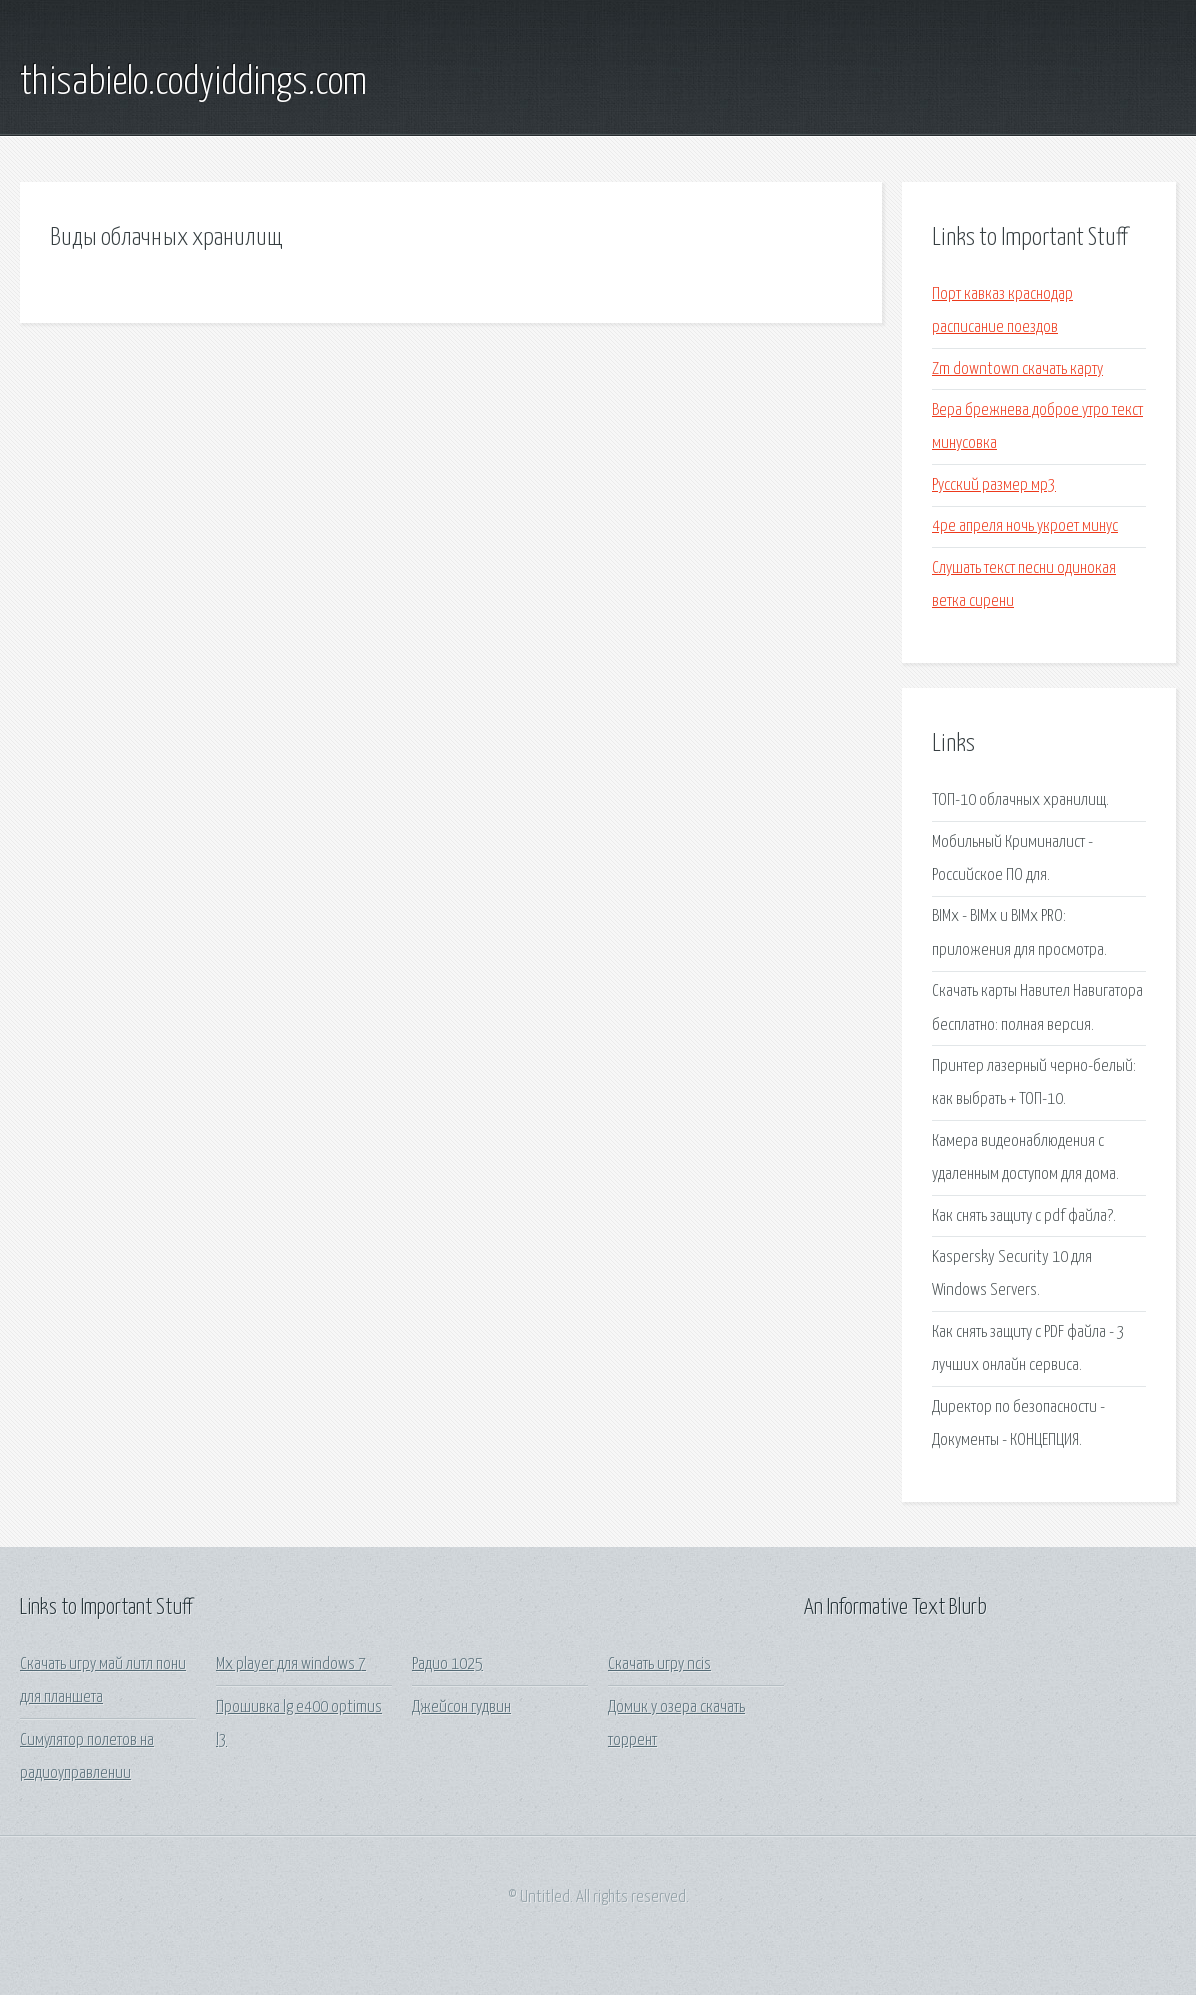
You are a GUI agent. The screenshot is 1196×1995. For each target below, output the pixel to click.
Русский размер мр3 (994, 485)
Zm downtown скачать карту (1017, 369)
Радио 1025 (447, 1664)
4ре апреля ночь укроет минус (1025, 526)
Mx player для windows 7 (291, 1664)
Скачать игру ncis (659, 1664)
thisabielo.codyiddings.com (193, 83)
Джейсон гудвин (461, 1707)
